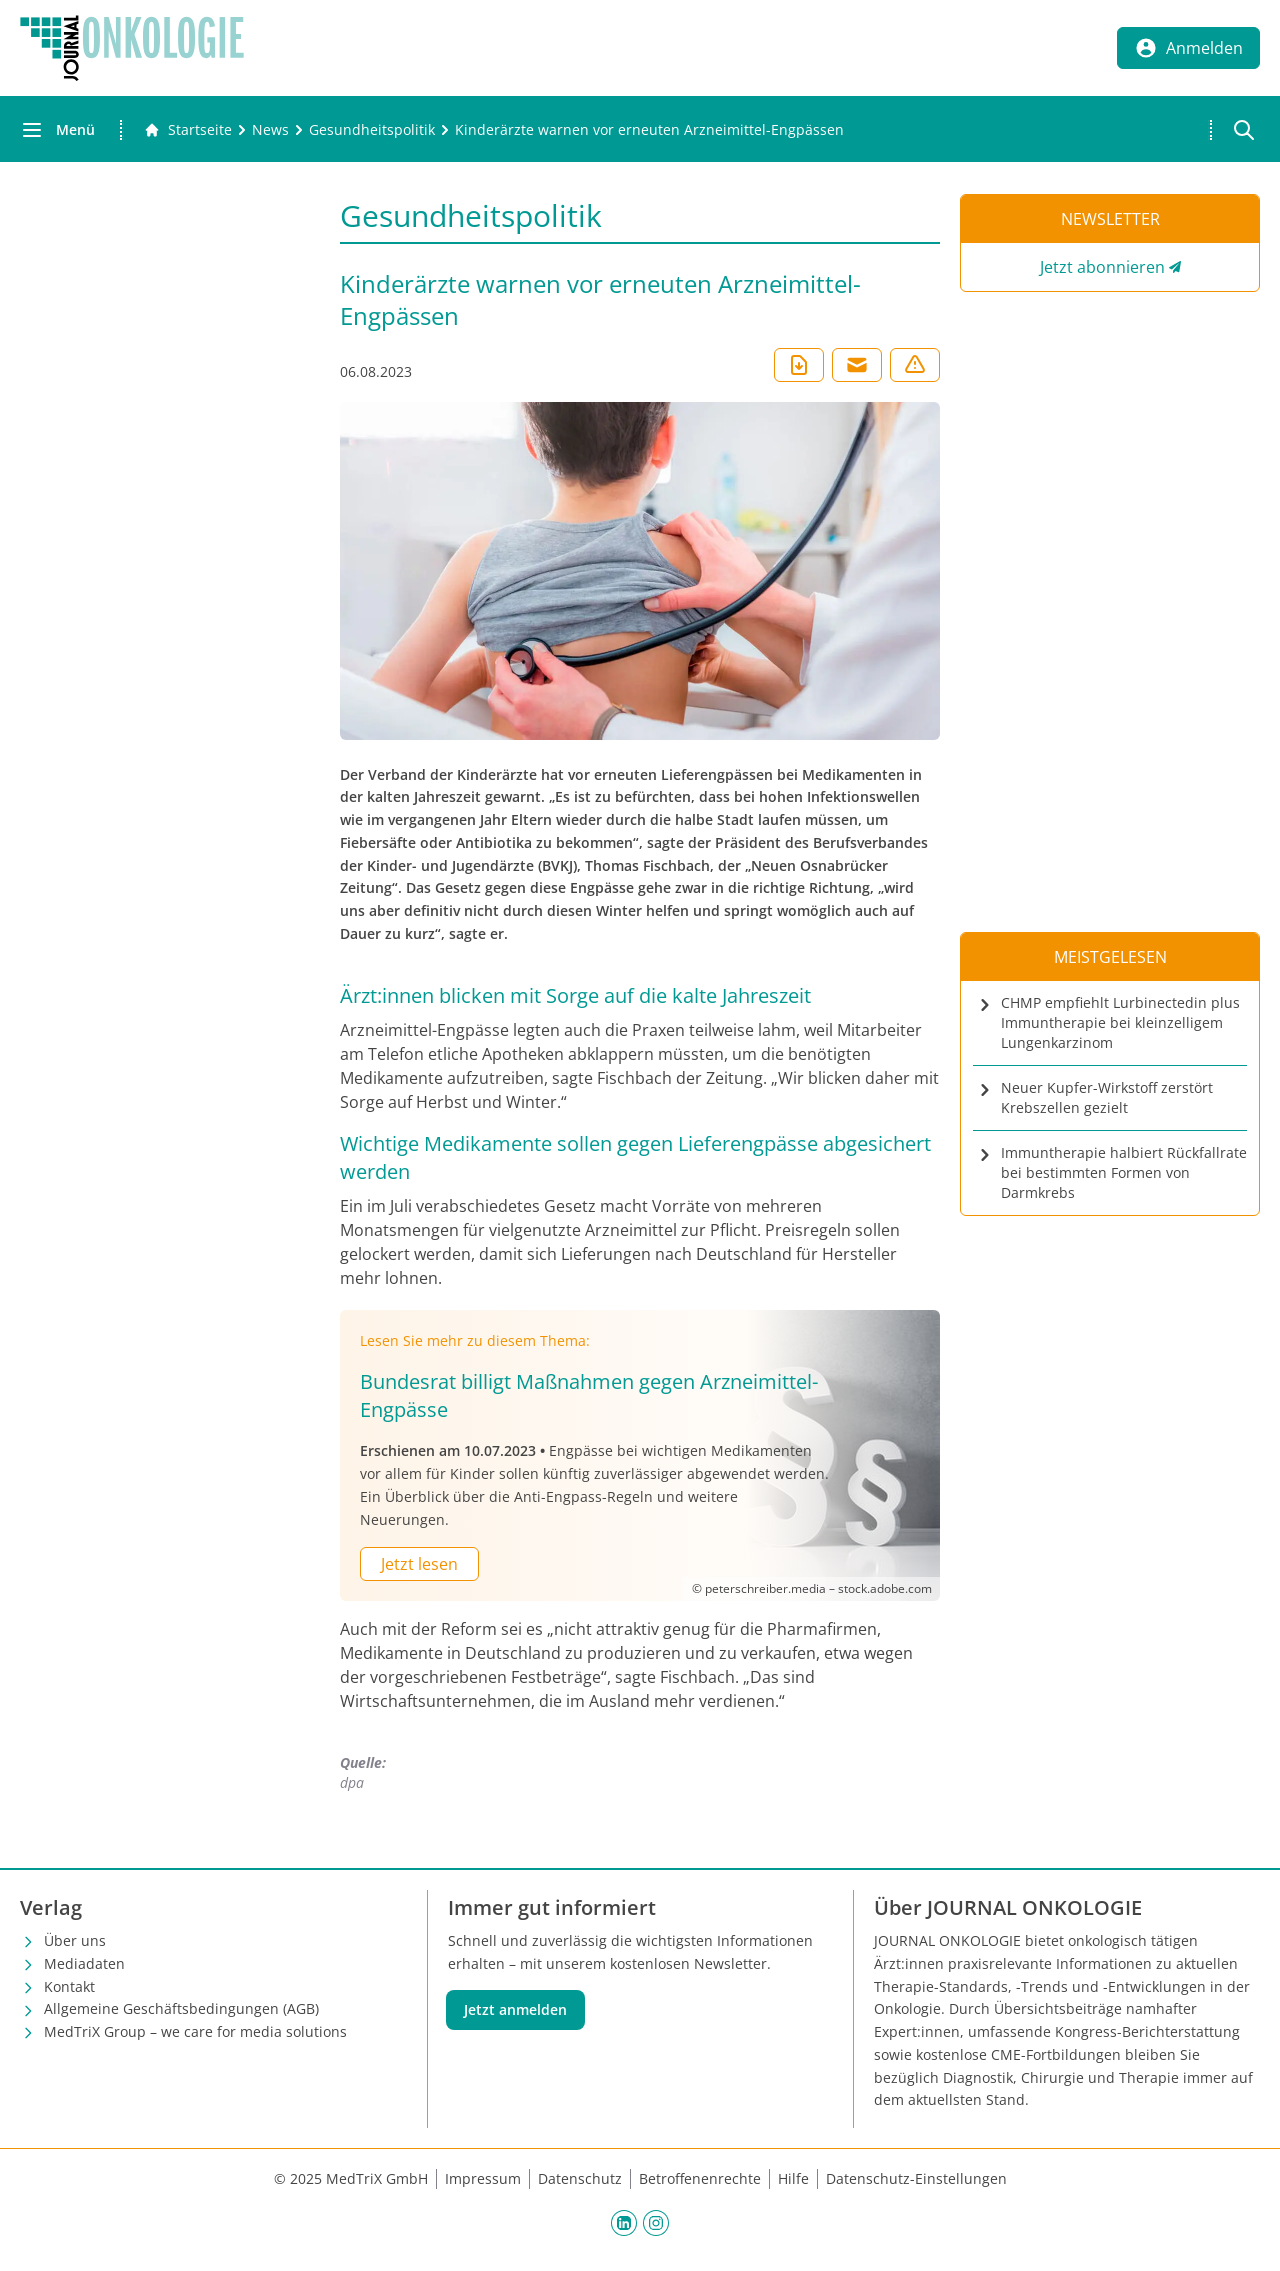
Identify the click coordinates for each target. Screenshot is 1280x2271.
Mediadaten (84, 1963)
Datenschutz (580, 2178)
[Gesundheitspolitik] (372, 130)
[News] (270, 130)
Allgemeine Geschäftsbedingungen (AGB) (181, 2008)
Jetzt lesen (419, 1564)
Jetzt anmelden (515, 2009)
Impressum (483, 2178)
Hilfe (793, 2178)
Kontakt (69, 1986)
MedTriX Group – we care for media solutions (195, 2031)
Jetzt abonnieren (1102, 267)
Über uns (75, 1940)
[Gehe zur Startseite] (188, 130)
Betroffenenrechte (700, 2178)
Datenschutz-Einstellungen (916, 2178)
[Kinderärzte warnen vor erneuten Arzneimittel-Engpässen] (649, 130)
